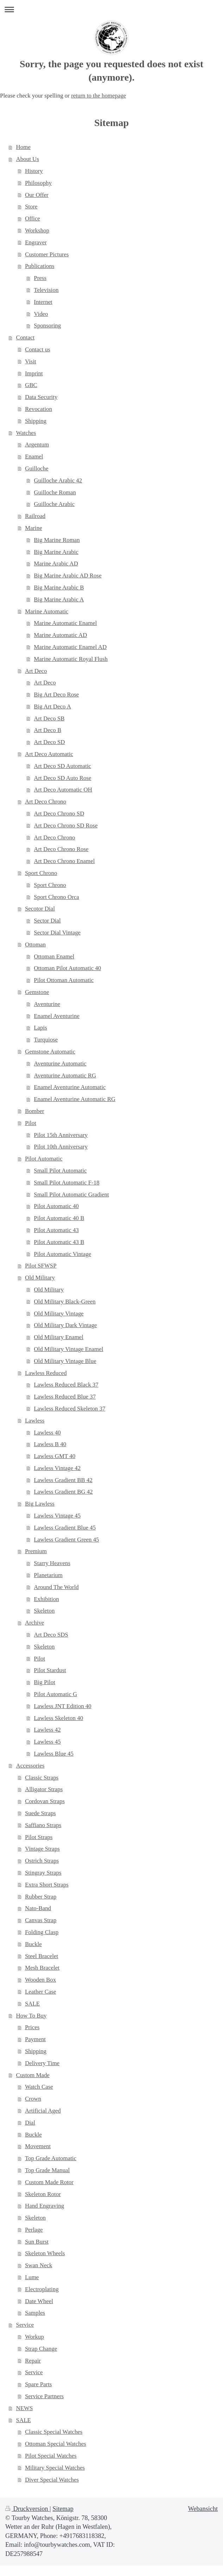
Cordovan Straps (45, 1801)
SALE (32, 2003)
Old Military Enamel (58, 1337)
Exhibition (46, 1599)
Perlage (34, 2229)
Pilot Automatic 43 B (59, 1242)
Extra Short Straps (47, 1884)
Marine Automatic (46, 611)
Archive (34, 1622)
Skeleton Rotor (43, 2194)
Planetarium (48, 1575)
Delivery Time (42, 2063)
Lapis (40, 1027)
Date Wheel (39, 2301)
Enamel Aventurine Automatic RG (74, 1099)
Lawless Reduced (46, 1373)
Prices (32, 2027)
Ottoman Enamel (54, 956)
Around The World (56, 1587)
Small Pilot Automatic (60, 1170)
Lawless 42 (47, 1729)
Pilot (30, 1123)
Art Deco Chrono (45, 801)
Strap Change (41, 2348)
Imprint (34, 373)
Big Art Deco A (52, 706)
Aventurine (47, 1004)
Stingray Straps (43, 1872)
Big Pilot (44, 1682)
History (34, 171)
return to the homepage (98, 95)
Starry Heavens (52, 1563)
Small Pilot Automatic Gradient (71, 1194)
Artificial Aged (43, 2110)
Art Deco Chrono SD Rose (65, 825)
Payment (35, 2039)
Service (25, 2324)
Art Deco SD (49, 742)
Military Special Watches (55, 2467)
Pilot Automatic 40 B (59, 1218)
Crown (33, 2098)
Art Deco (36, 671)
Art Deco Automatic (49, 754)
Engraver (36, 242)
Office (32, 218)
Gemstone (37, 992)
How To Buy (31, 2015)
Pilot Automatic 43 (56, 1230)
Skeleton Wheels (45, 2253)
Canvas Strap (41, 1920)
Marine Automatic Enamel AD (70, 647)
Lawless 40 (47, 1432)
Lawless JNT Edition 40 (62, 1706)
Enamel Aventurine (56, 1016)
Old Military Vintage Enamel (68, 1349)
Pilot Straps (38, 1837)
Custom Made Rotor (49, 2182)
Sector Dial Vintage (57, 932)
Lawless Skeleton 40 (58, 1718)
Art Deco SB (49, 718)
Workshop (37, 230)
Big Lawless (40, 1503)
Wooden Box (40, 1979)
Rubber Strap (41, 1896)
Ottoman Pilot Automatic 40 (67, 968)
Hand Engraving (44, 2205)
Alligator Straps (44, 1789)
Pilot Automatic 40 (56, 1206)
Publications (40, 266)
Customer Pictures (47, 254)
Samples (35, 2312)
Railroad (35, 516)
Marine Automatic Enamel (65, 623)
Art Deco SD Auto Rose (62, 778)
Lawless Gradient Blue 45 (65, 1527)
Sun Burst (37, 2241)
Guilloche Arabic (54, 504)
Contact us (37, 349)
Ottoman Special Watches (55, 2443)
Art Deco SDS (51, 1634)
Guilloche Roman (55, 492)
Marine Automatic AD (60, 635)
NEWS (24, 2408)
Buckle (33, 1944)
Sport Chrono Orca (56, 897)
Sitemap (63, 2508)
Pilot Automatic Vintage (62, 1254)
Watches (26, 433)
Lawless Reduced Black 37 (66, 1384)
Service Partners (44, 2396)
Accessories (30, 1765)
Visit (30, 361)
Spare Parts (38, 2384)
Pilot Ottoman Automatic (64, 980)
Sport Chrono (41, 873)
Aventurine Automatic (60, 1063)
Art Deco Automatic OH (63, 789)
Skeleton (44, 1610)
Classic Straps (41, 1777)
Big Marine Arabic (56, 552)
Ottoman (35, 944)
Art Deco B (47, 730)
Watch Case (39, 2086)
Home (23, 147)
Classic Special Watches (53, 2431)
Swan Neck (38, 2265)
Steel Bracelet (41, 1956)
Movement (38, 2146)
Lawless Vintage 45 (57, 1515)
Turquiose (46, 1039)
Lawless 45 (47, 1741)
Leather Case (40, 1991)
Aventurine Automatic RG (65, 1075)
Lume (32, 2277)
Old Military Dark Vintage (65, 1325)
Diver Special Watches (52, 2479)
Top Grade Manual (47, 2170)
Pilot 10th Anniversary (61, 1146)
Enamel (34, 456)
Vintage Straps (42, 1848)
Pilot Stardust (50, 1670)
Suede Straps (40, 1813)
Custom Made (33, 2075)
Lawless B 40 (50, 1444)
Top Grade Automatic (50, 2158)
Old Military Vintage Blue (65, 1361)
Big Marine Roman (56, 540)
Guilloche (37, 468)
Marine (33, 528)
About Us (27, 159)
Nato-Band (38, 1908)
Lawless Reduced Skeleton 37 (69, 1408)
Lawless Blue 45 (54, 1753)
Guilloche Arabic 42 (58, 480)
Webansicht (203, 2508)
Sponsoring (47, 325)
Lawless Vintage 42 (57, 1468)
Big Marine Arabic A (59, 599)
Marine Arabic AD (56, 563)
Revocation (38, 409)
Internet (43, 302)
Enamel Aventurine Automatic (70, 1087)
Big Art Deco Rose (56, 694)
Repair (33, 2360)
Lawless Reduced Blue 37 (65, 1396)
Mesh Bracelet (42, 1967)
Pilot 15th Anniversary (61, 1135)
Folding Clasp (41, 1932)
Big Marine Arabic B (59, 587)
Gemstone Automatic (50, 1051)
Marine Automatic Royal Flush (71, 659)
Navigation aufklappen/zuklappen (111, 9)
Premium (36, 1551)
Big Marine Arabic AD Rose (67, 575)
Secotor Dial (40, 908)
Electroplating (42, 2289)
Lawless (34, 1420)
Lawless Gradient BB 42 (63, 1480)
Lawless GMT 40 (54, 1456)
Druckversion (27, 2508)
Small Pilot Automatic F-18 (66, 1182)
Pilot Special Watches (51, 2455)
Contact (25, 337)
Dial (30, 2122)
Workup (34, 2336)
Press (40, 278)
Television (46, 290)
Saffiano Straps (43, 1825)
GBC (31, 385)
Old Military (40, 1277)
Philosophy (38, 183)
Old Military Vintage (58, 1313)
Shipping (35, 421)
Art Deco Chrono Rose (61, 849)
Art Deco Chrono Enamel (64, 861)
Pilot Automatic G (55, 1694)
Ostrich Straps (42, 1860)
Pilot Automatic (44, 1158)
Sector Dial (47, 920)
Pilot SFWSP (41, 1265)
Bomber (34, 1111)
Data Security (41, 397)
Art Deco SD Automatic (62, 766)
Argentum (37, 444)
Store (31, 206)
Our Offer (37, 195)
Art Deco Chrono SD (59, 813)
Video (41, 314)
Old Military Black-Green (64, 1301)
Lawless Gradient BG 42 (63, 1491)
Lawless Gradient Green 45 (66, 1539)
